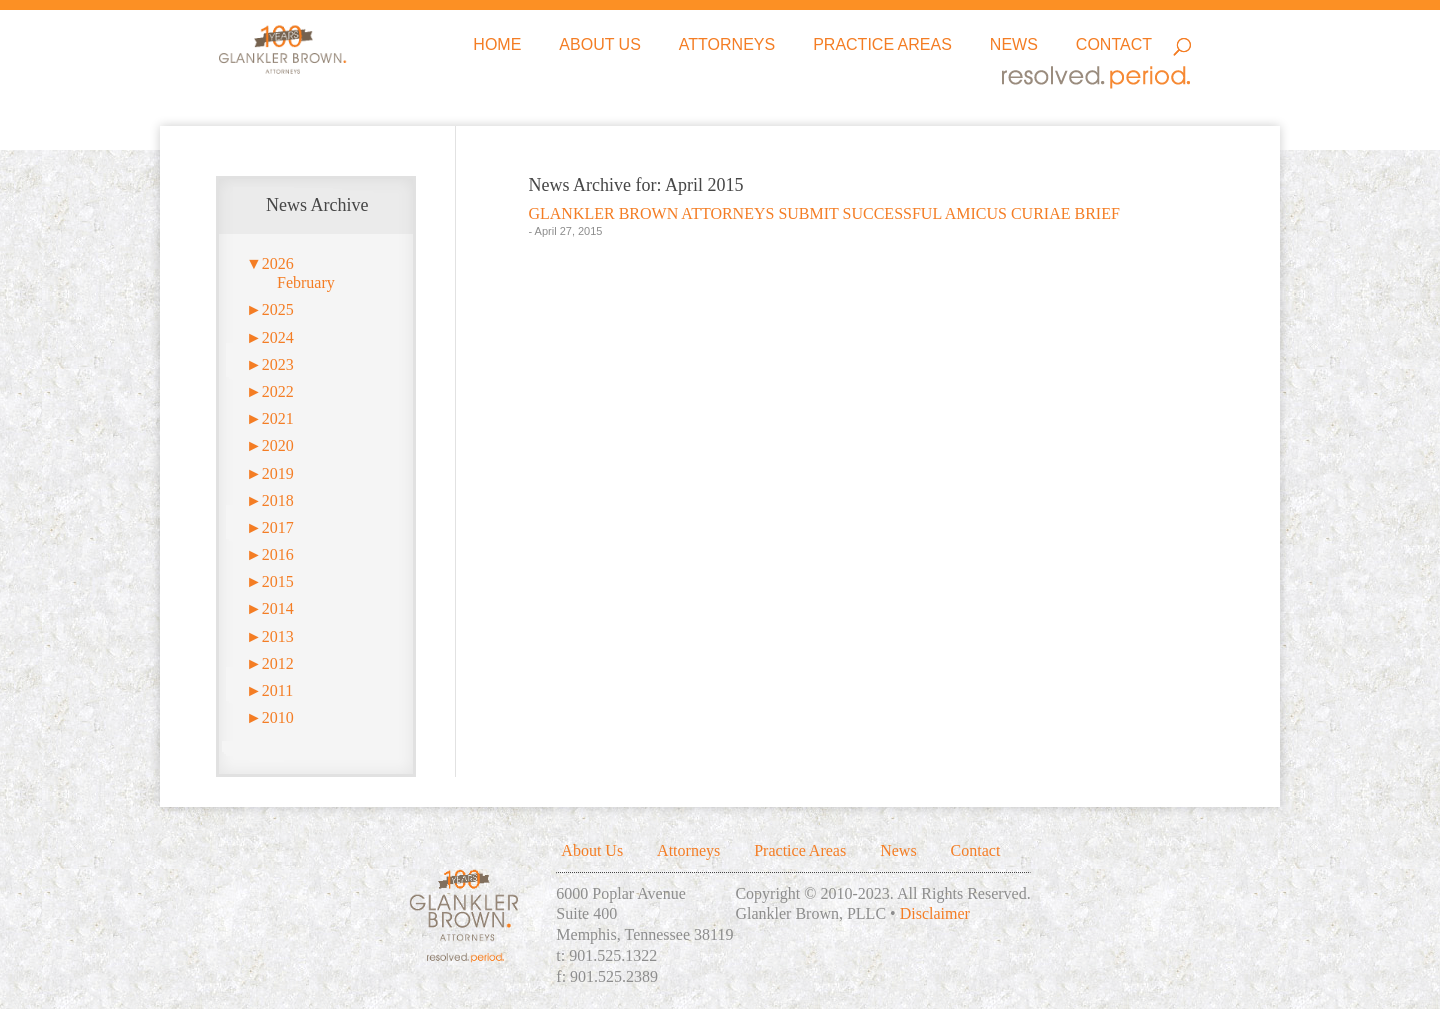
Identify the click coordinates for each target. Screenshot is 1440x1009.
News (1014, 45)
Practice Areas (882, 45)
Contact (1114, 45)
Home (497, 45)
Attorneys (727, 45)
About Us (600, 45)
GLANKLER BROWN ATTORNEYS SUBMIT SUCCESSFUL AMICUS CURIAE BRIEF (823, 213)
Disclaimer (935, 913)
